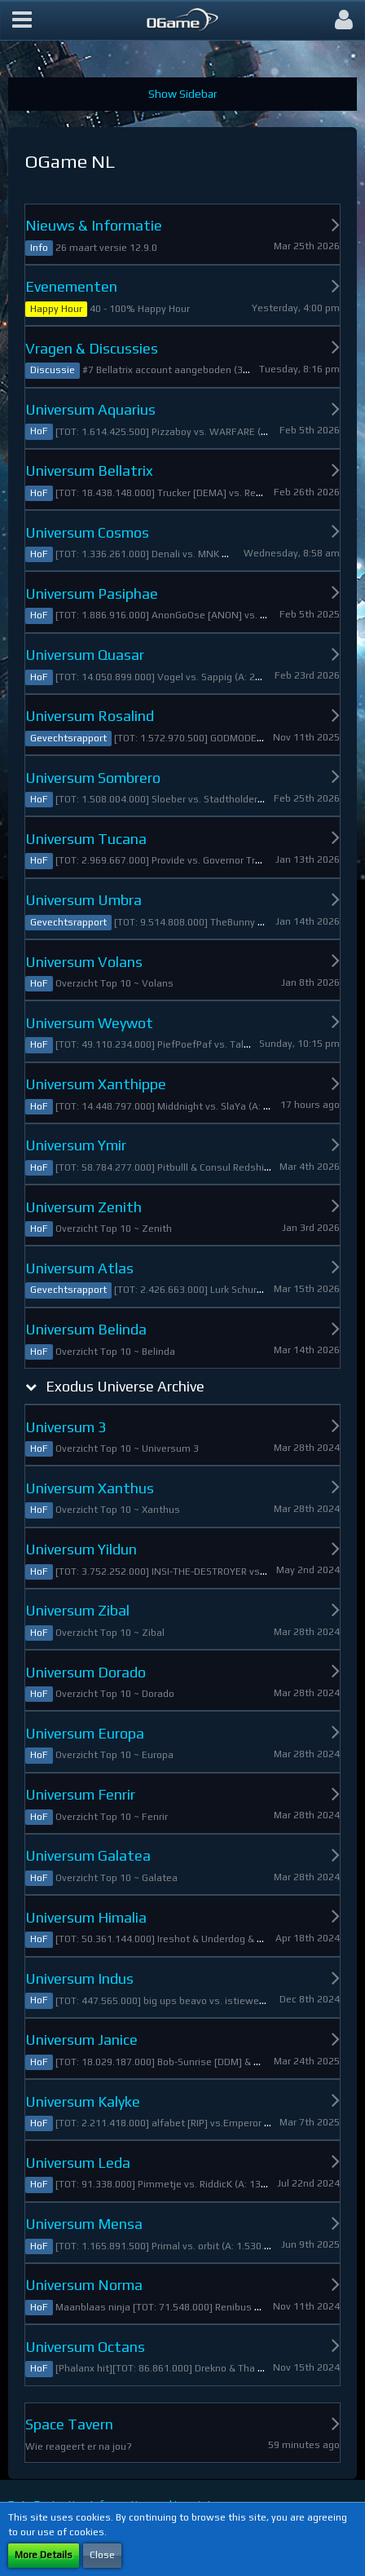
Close (102, 2555)
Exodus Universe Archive (125, 1386)
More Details (44, 2555)
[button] (22, 20)
